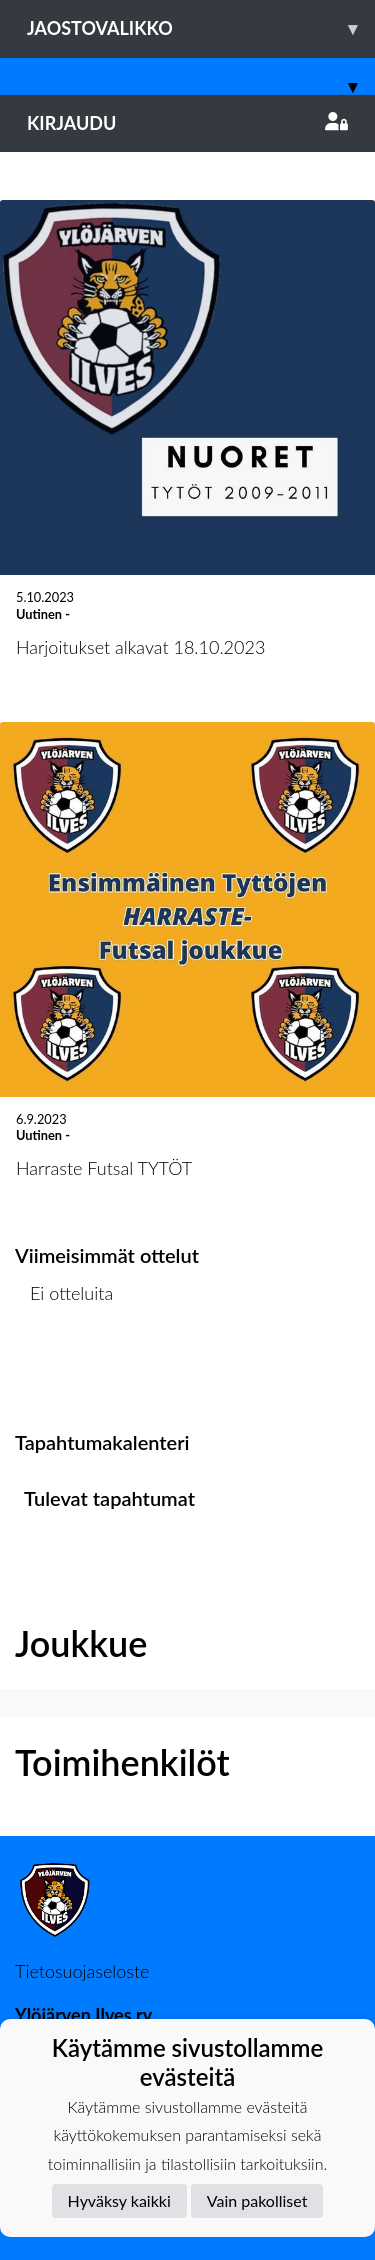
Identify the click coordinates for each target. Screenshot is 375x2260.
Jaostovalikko (201, 28)
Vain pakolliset (257, 2200)
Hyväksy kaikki (119, 2200)
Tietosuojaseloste (82, 1971)
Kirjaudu (187, 123)
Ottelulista (64, 1370)
